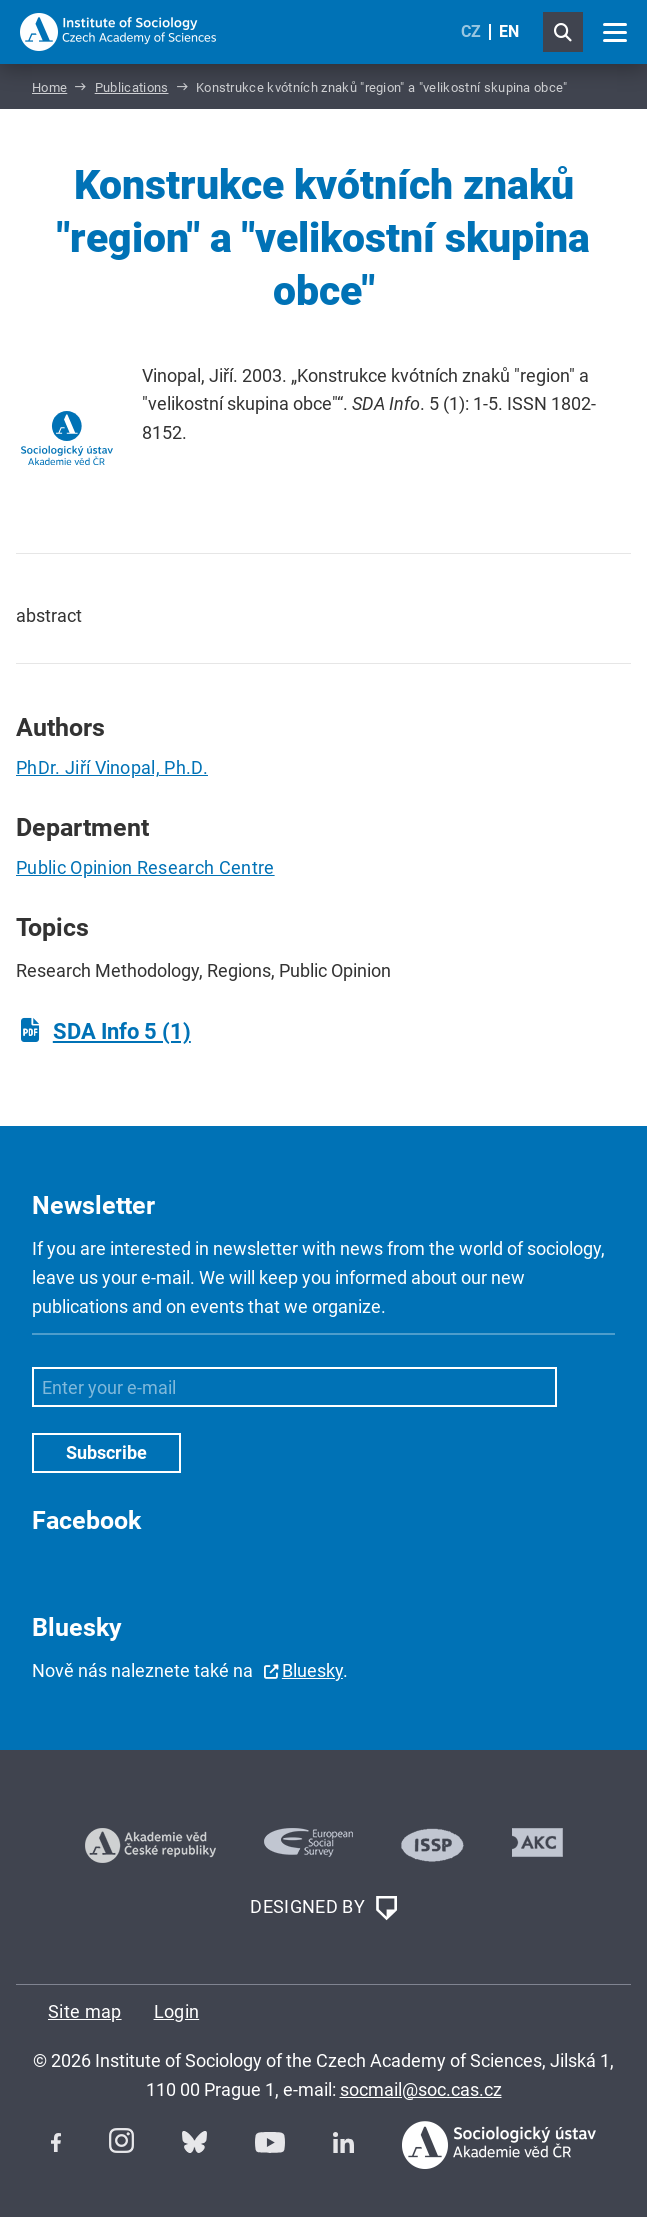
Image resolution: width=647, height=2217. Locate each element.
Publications (132, 87)
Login (177, 2011)
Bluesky (312, 1670)
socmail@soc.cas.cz (421, 2089)
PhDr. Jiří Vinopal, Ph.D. (112, 767)
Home (49, 87)
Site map (85, 2011)
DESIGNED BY (323, 1908)
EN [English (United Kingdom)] (509, 31)
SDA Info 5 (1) (122, 1031)
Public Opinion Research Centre (145, 867)
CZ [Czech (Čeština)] (471, 31)
